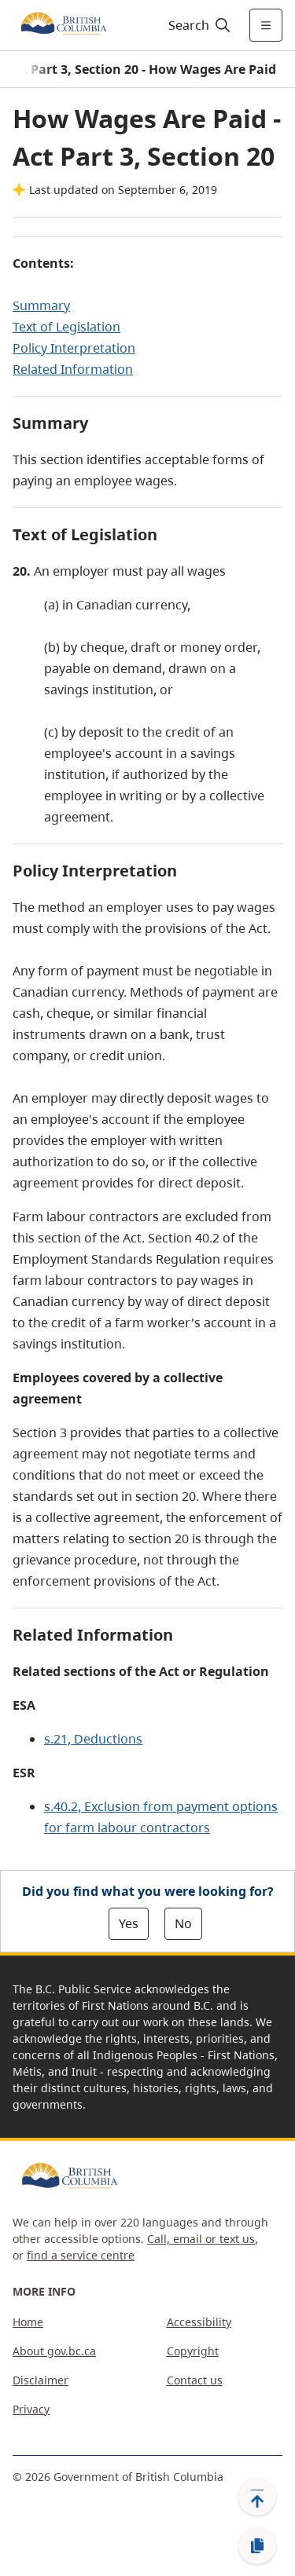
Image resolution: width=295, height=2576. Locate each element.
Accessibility (199, 2321)
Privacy (31, 2409)
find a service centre (81, 2255)
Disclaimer (40, 2380)
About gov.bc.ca (54, 2351)
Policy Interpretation (74, 348)
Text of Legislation (66, 326)
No (183, 1923)
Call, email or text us (201, 2238)
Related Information (73, 369)
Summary (41, 305)
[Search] (197, 25)
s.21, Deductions (93, 1738)
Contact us (195, 2380)
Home (28, 2321)
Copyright (193, 2351)
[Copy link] (257, 2546)
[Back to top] (257, 2497)
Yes (128, 1923)
